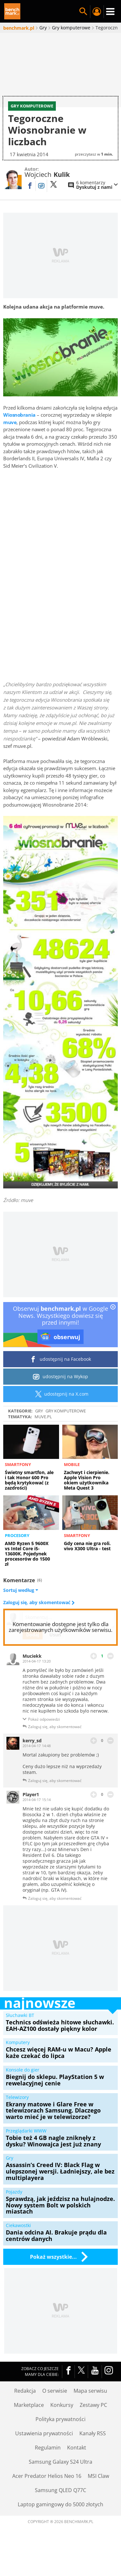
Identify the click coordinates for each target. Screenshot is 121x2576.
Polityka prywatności (60, 2439)
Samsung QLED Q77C (60, 2510)
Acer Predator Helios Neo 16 (46, 2496)
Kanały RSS (92, 2453)
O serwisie (54, 2411)
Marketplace (29, 2425)
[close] (113, 1328)
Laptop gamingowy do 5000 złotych (60, 2524)
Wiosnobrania (19, 435)
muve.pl (43, 1437)
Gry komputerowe (65, 1431)
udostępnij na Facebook (60, 1379)
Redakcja (25, 2411)
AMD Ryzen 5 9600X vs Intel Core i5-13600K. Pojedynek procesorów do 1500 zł (27, 1574)
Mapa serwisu (90, 2411)
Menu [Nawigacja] (110, 11)
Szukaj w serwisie (83, 11)
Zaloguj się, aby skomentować (37, 1623)
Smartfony (18, 1484)
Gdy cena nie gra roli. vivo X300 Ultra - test (87, 1566)
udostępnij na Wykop (60, 1397)
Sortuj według (20, 1611)
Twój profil (97, 11)
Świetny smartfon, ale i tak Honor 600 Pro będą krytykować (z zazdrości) (29, 1500)
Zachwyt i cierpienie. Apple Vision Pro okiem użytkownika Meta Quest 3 (86, 1500)
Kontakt (76, 2467)
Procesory (17, 1555)
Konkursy (61, 2425)
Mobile (72, 1484)
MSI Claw (98, 2496)
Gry (39, 1431)
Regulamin (48, 2467)
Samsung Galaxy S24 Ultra (60, 2482)
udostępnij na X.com (60, 1414)
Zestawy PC (93, 2425)
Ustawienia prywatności (44, 2453)
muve (9, 442)
